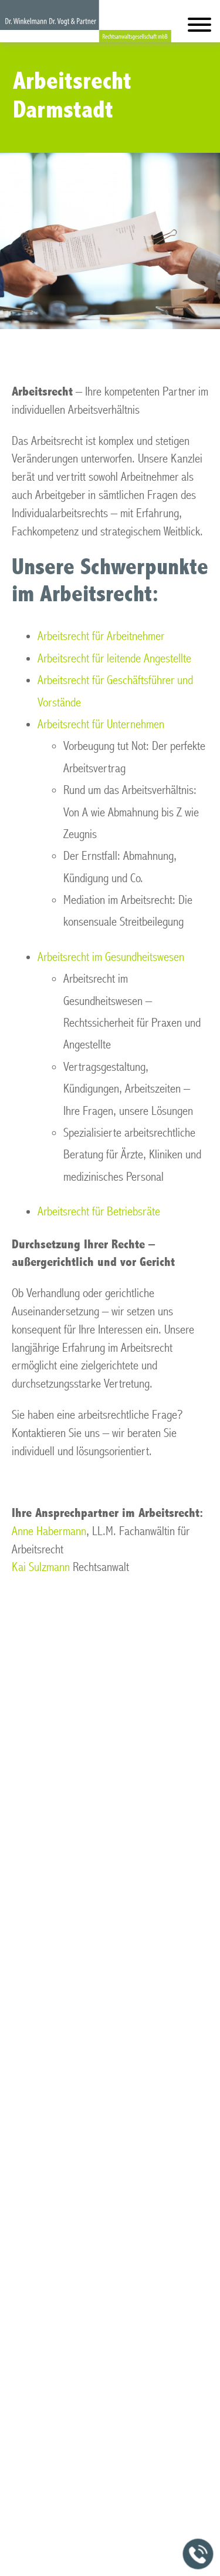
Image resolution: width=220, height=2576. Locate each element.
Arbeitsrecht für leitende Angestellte (114, 658)
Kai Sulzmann (41, 1567)
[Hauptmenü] (199, 27)
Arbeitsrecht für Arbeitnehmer (101, 636)
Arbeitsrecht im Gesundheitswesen (111, 957)
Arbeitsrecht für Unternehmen (101, 724)
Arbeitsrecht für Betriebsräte (99, 1211)
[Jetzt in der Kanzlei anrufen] (198, 2554)
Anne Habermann (49, 1531)
